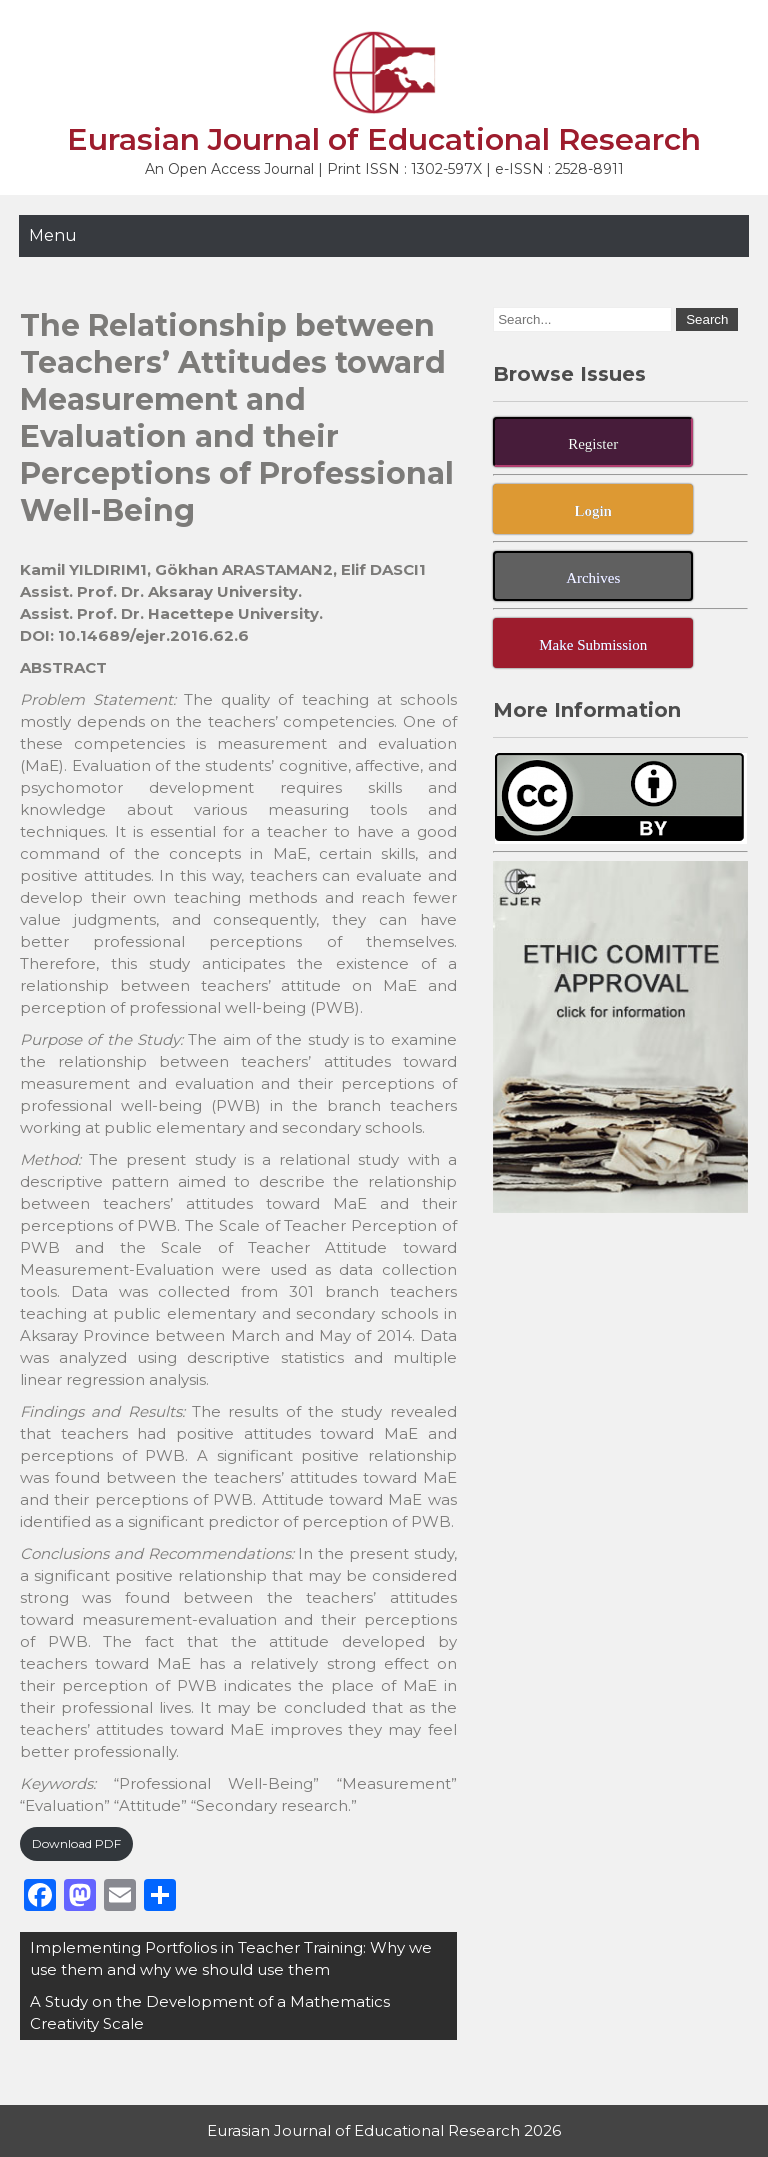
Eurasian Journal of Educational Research (384, 139)
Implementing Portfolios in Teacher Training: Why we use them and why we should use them (231, 1958)
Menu (53, 235)
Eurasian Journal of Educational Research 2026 (384, 2130)
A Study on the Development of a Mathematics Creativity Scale (210, 2012)
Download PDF (76, 1843)
